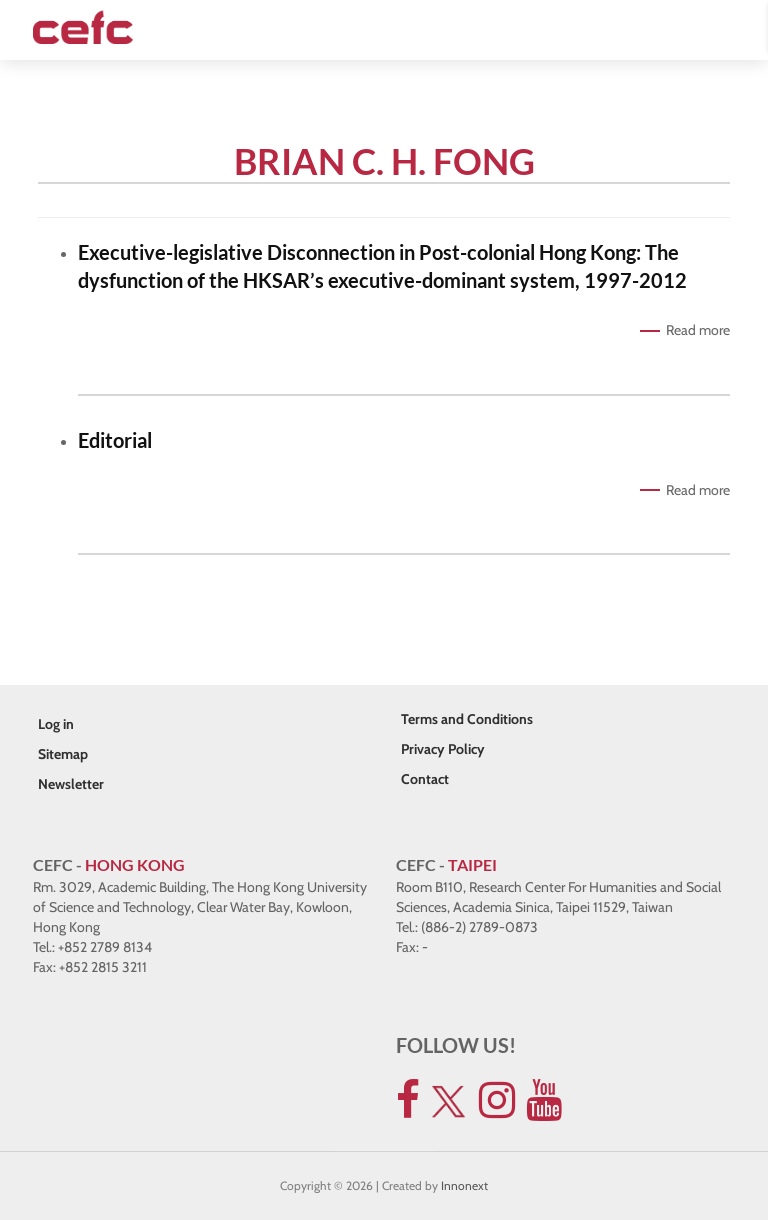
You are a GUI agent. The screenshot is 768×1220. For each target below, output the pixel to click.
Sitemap (63, 754)
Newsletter (71, 784)
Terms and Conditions (467, 719)
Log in (56, 724)
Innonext (464, 1185)
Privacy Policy (443, 749)
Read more (698, 330)
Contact (425, 779)
